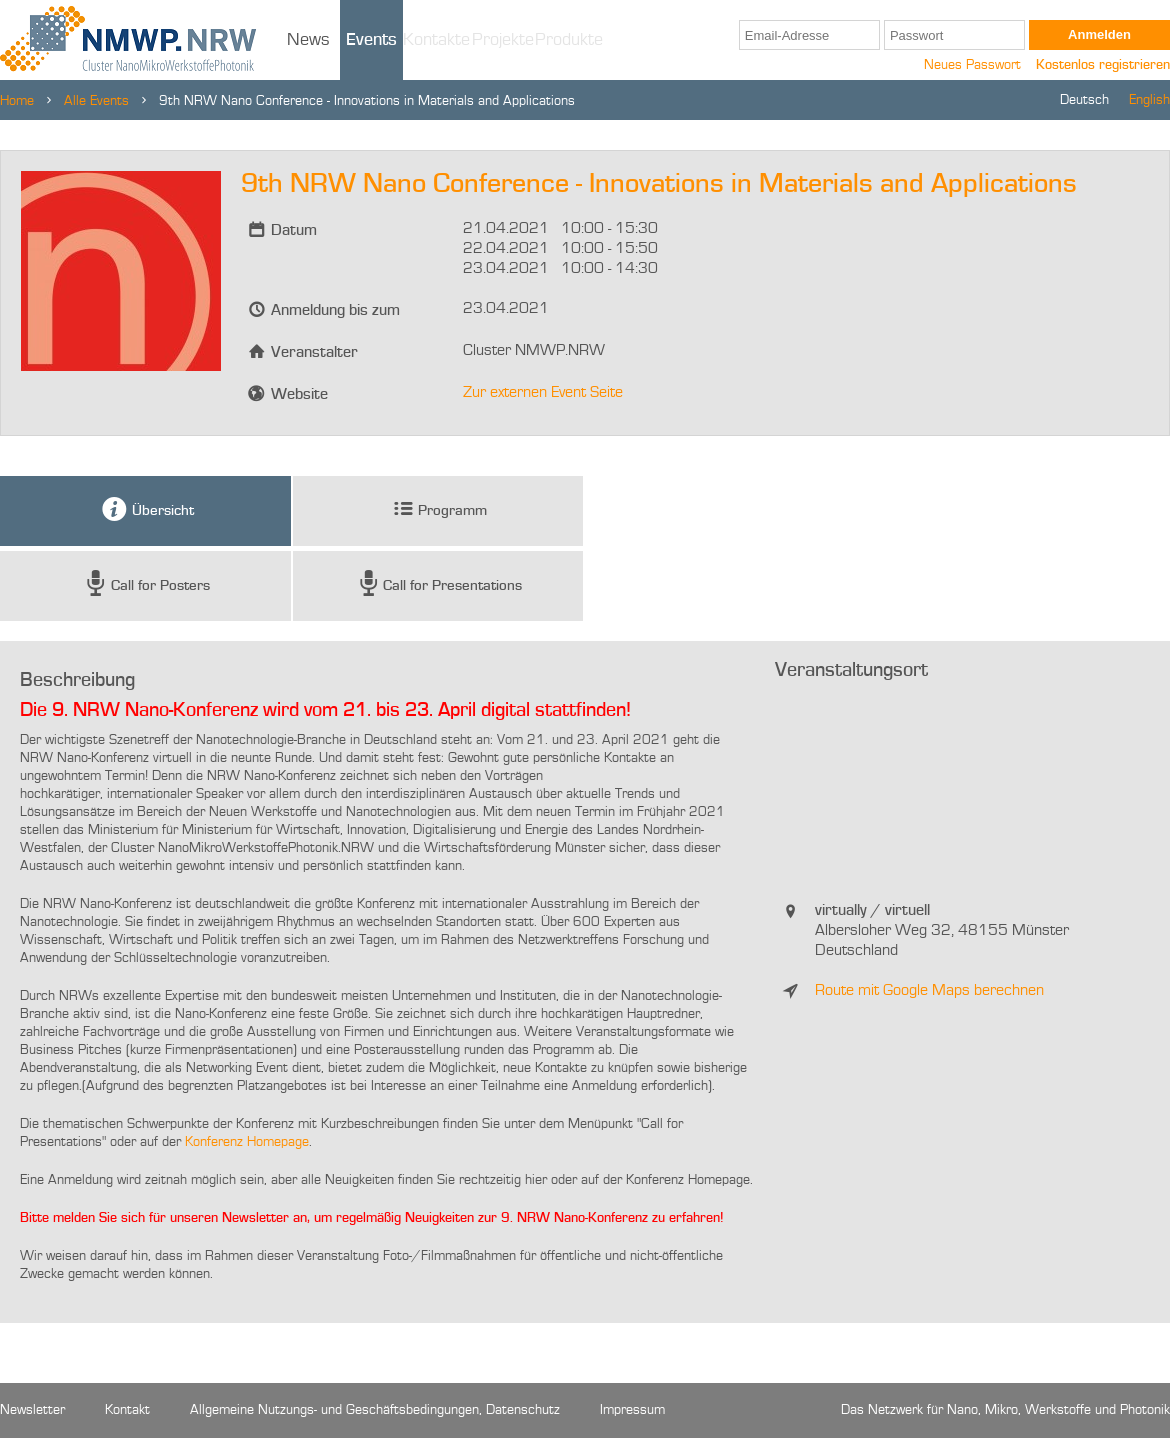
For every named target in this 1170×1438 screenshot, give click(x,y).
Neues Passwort (972, 65)
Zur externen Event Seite (543, 393)
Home (17, 101)
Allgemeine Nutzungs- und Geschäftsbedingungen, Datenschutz (375, 1410)
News (308, 40)
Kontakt (127, 1410)
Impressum (632, 1410)
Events (371, 40)
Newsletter (32, 1410)
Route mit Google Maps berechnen (929, 991)
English (1149, 100)
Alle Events (96, 101)
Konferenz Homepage (247, 1142)
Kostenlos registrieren (1103, 65)
